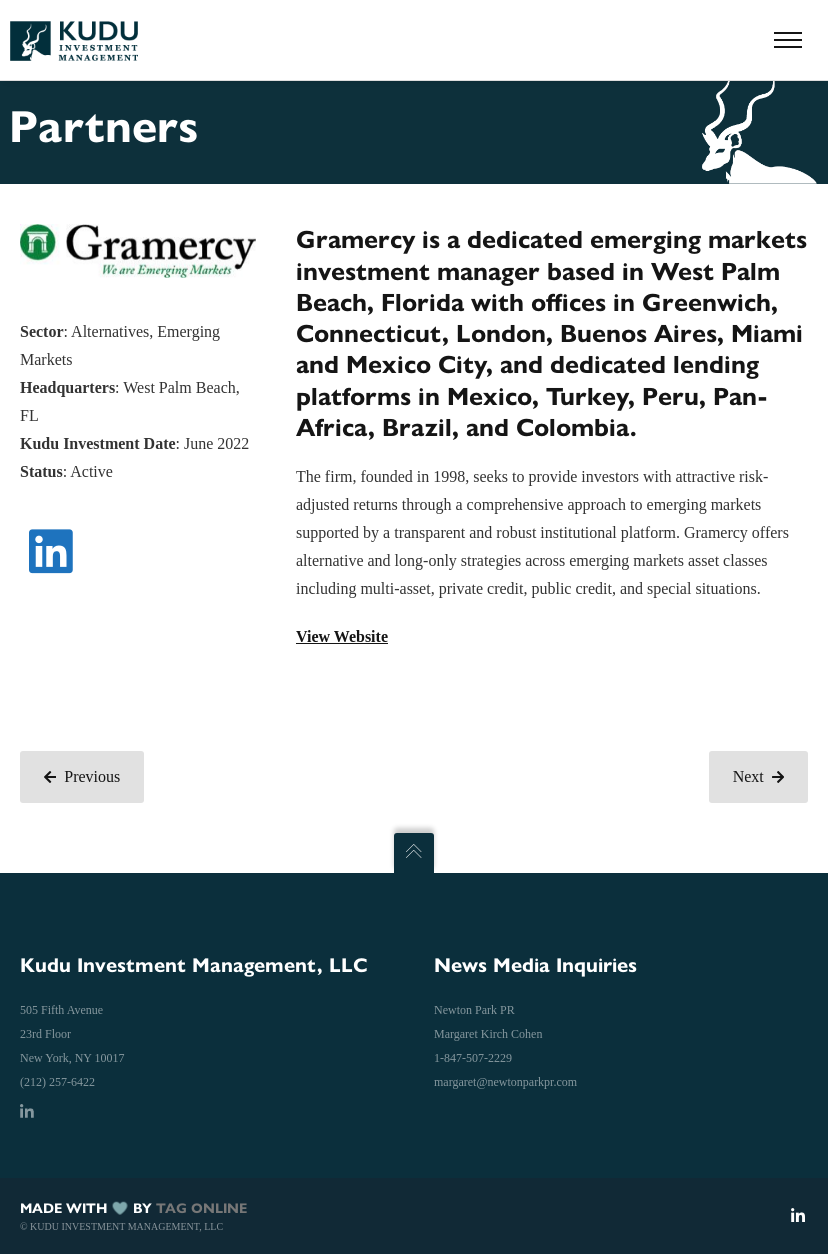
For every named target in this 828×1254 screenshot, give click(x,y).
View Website (342, 636)
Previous (82, 776)
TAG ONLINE (201, 1208)
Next (758, 776)
